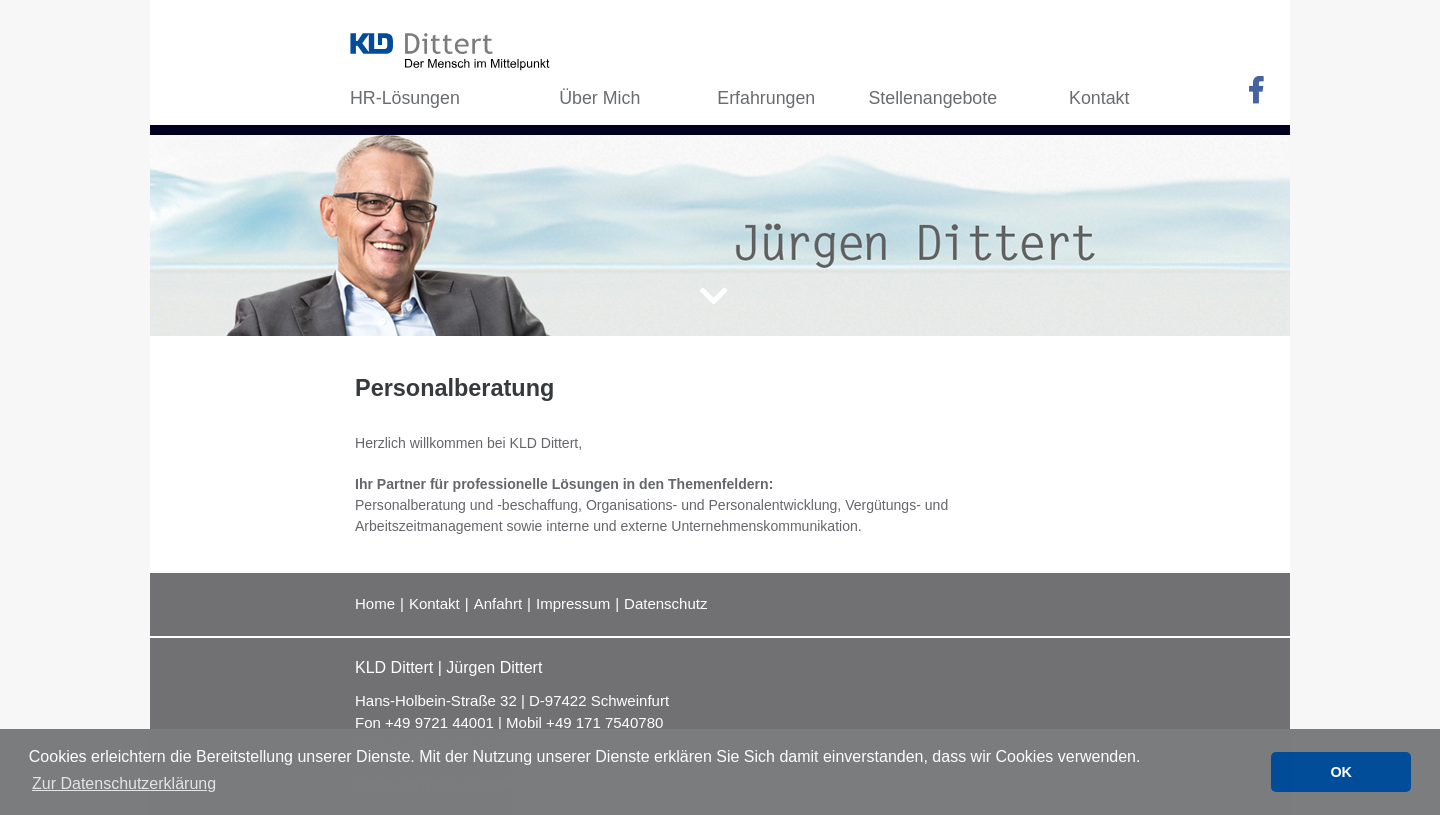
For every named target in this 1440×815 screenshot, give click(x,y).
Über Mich (599, 98)
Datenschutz (665, 603)
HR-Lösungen (405, 98)
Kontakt (434, 603)
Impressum (573, 603)
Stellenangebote (932, 98)
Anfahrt (498, 603)
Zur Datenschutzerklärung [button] (124, 783)
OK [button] (1341, 772)
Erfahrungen (766, 98)
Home (375, 603)
